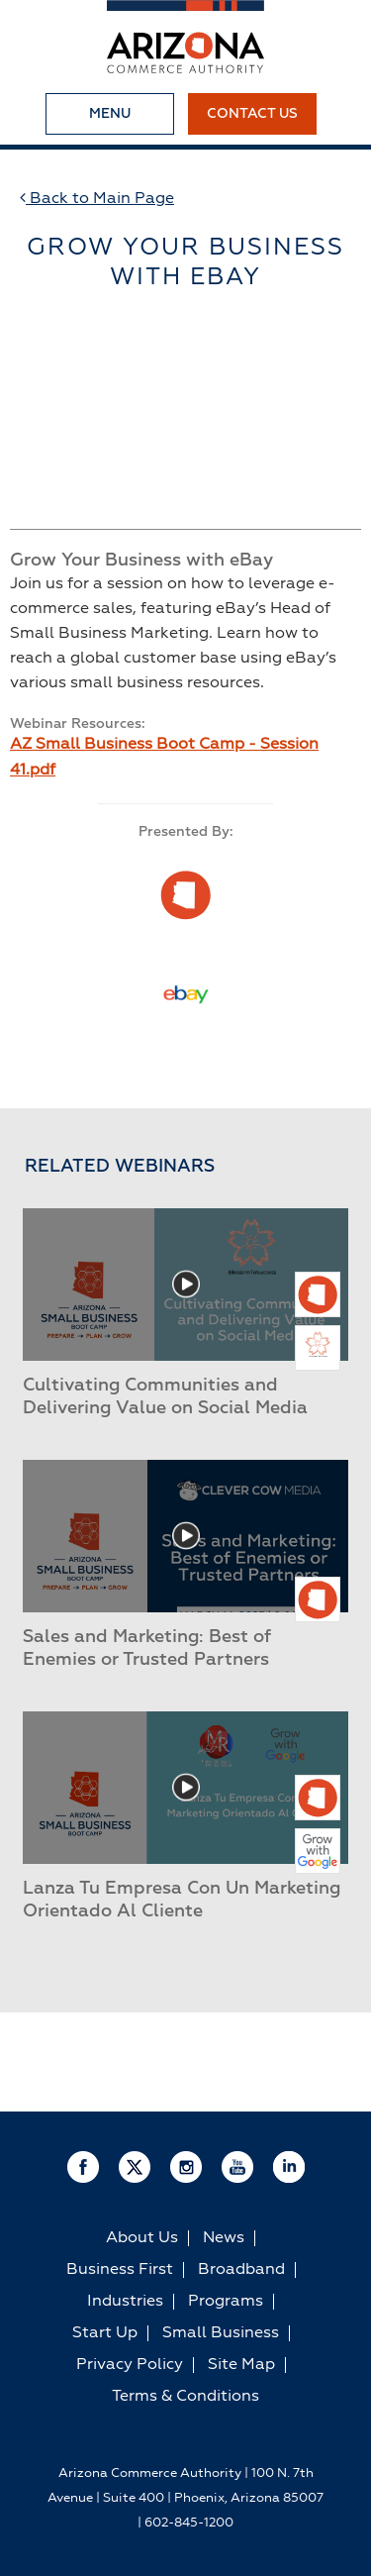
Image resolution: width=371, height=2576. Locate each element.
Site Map (241, 2365)
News (223, 2238)
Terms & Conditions (185, 2397)
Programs (225, 2302)
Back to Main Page (97, 198)
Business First (119, 2270)
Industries (125, 2302)
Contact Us (252, 114)
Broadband (241, 2270)
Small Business (220, 2333)
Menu (110, 114)
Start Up (105, 2333)
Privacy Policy (129, 2365)
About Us (142, 2238)
